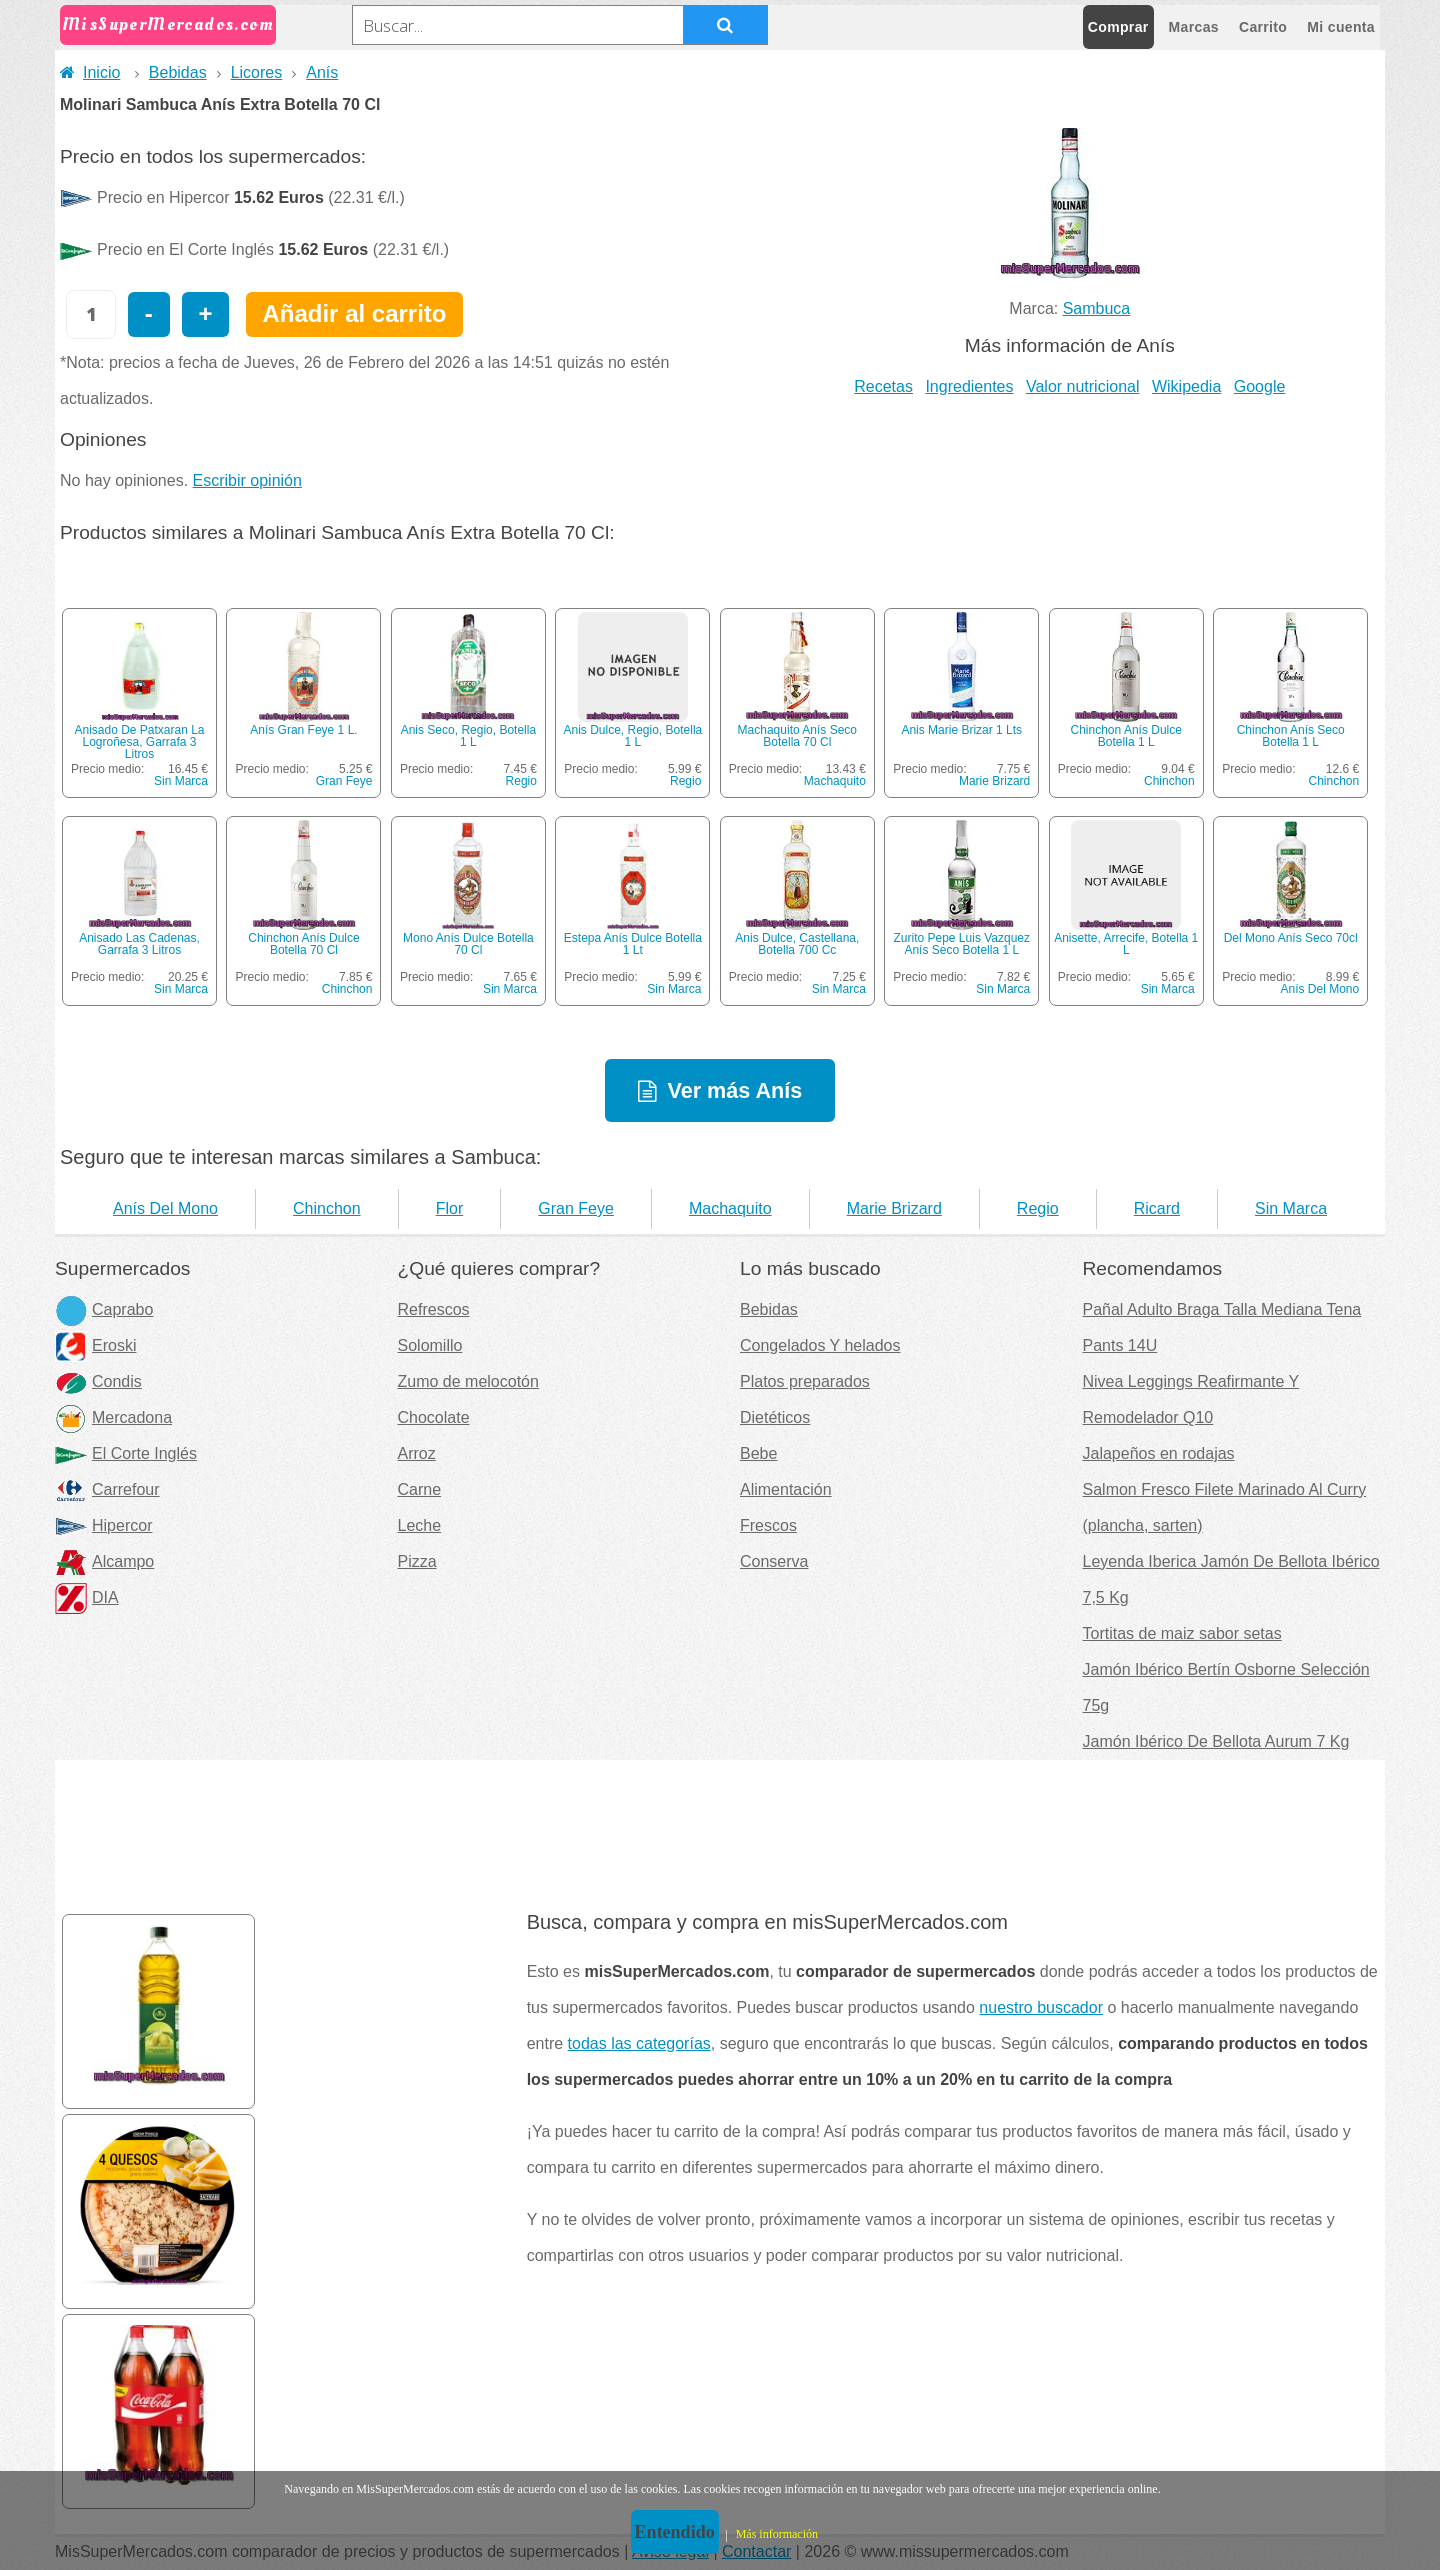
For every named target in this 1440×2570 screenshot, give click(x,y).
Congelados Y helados (820, 1345)
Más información (777, 2534)
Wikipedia (1186, 386)
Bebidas (178, 72)
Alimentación (786, 1489)
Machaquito (835, 781)
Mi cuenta (1341, 27)
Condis (98, 1381)
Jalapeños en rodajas (1159, 1453)
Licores (257, 72)
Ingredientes (969, 386)
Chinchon (1169, 781)
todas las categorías (639, 2043)
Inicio (90, 72)
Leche (420, 1525)
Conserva (774, 1561)
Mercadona (113, 1417)
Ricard (1157, 1208)
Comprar (1118, 27)
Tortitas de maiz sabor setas (1182, 1633)
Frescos (768, 1525)
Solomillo (430, 1345)
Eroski (95, 1345)
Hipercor (103, 1525)
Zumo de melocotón (468, 1381)
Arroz (417, 1453)
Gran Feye (344, 781)
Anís (322, 72)
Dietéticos (775, 1417)
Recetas (883, 386)
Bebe (758, 1453)
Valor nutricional (1083, 386)
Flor (450, 1208)
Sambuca (1097, 308)
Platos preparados (805, 1381)
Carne (420, 1489)
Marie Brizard (994, 781)
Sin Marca (181, 781)
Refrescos (434, 1309)
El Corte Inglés (126, 1453)
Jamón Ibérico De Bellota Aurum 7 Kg (1216, 1741)
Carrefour (107, 1489)
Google (1260, 386)
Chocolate (434, 1417)
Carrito (1263, 27)
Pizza (417, 1561)
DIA (87, 1597)
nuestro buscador (1041, 2007)
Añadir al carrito (354, 313)
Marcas (1194, 27)
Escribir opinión (247, 480)
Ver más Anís (734, 1090)
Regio (521, 781)
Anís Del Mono (1319, 989)
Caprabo (104, 1309)
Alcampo (104, 1561)
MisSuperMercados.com (168, 24)
